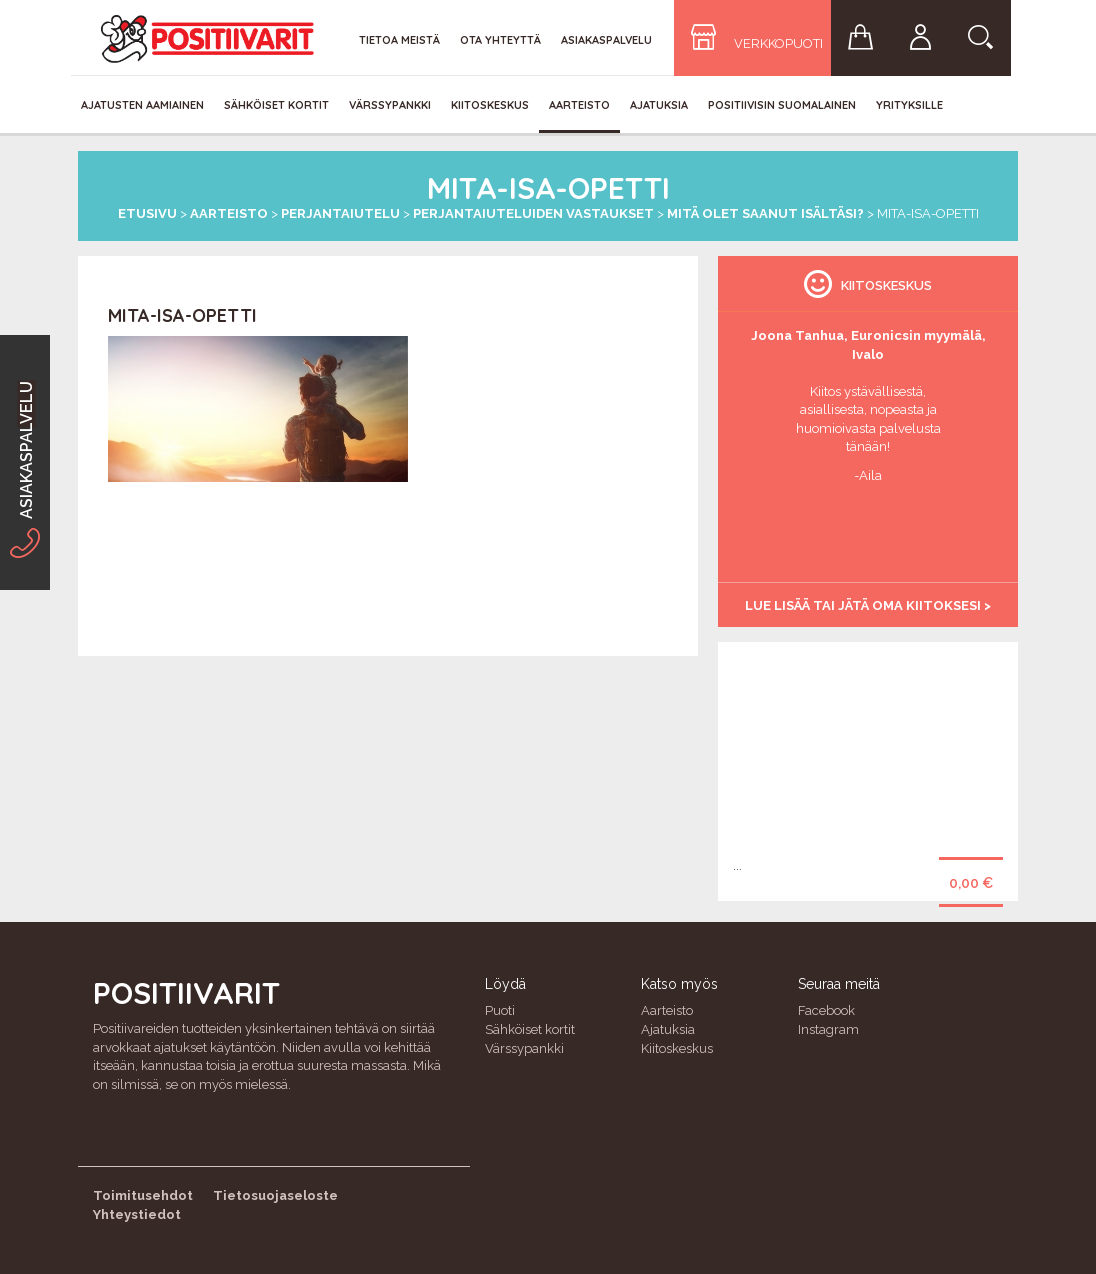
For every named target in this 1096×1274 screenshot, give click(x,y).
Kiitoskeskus (490, 105)
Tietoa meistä (399, 40)
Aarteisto (579, 105)
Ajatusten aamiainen (142, 105)
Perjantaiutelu (340, 213)
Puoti (500, 1010)
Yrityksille (909, 105)
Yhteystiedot (137, 1214)
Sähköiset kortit (276, 105)
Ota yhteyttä (500, 40)
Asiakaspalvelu (606, 40)
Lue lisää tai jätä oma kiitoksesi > (868, 605)
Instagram (828, 1029)
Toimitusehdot (143, 1195)
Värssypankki (390, 105)
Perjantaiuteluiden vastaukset (533, 213)
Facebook (826, 1010)
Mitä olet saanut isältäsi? (765, 213)
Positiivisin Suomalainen (782, 105)
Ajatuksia (659, 105)
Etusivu (147, 213)
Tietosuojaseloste (275, 1195)
